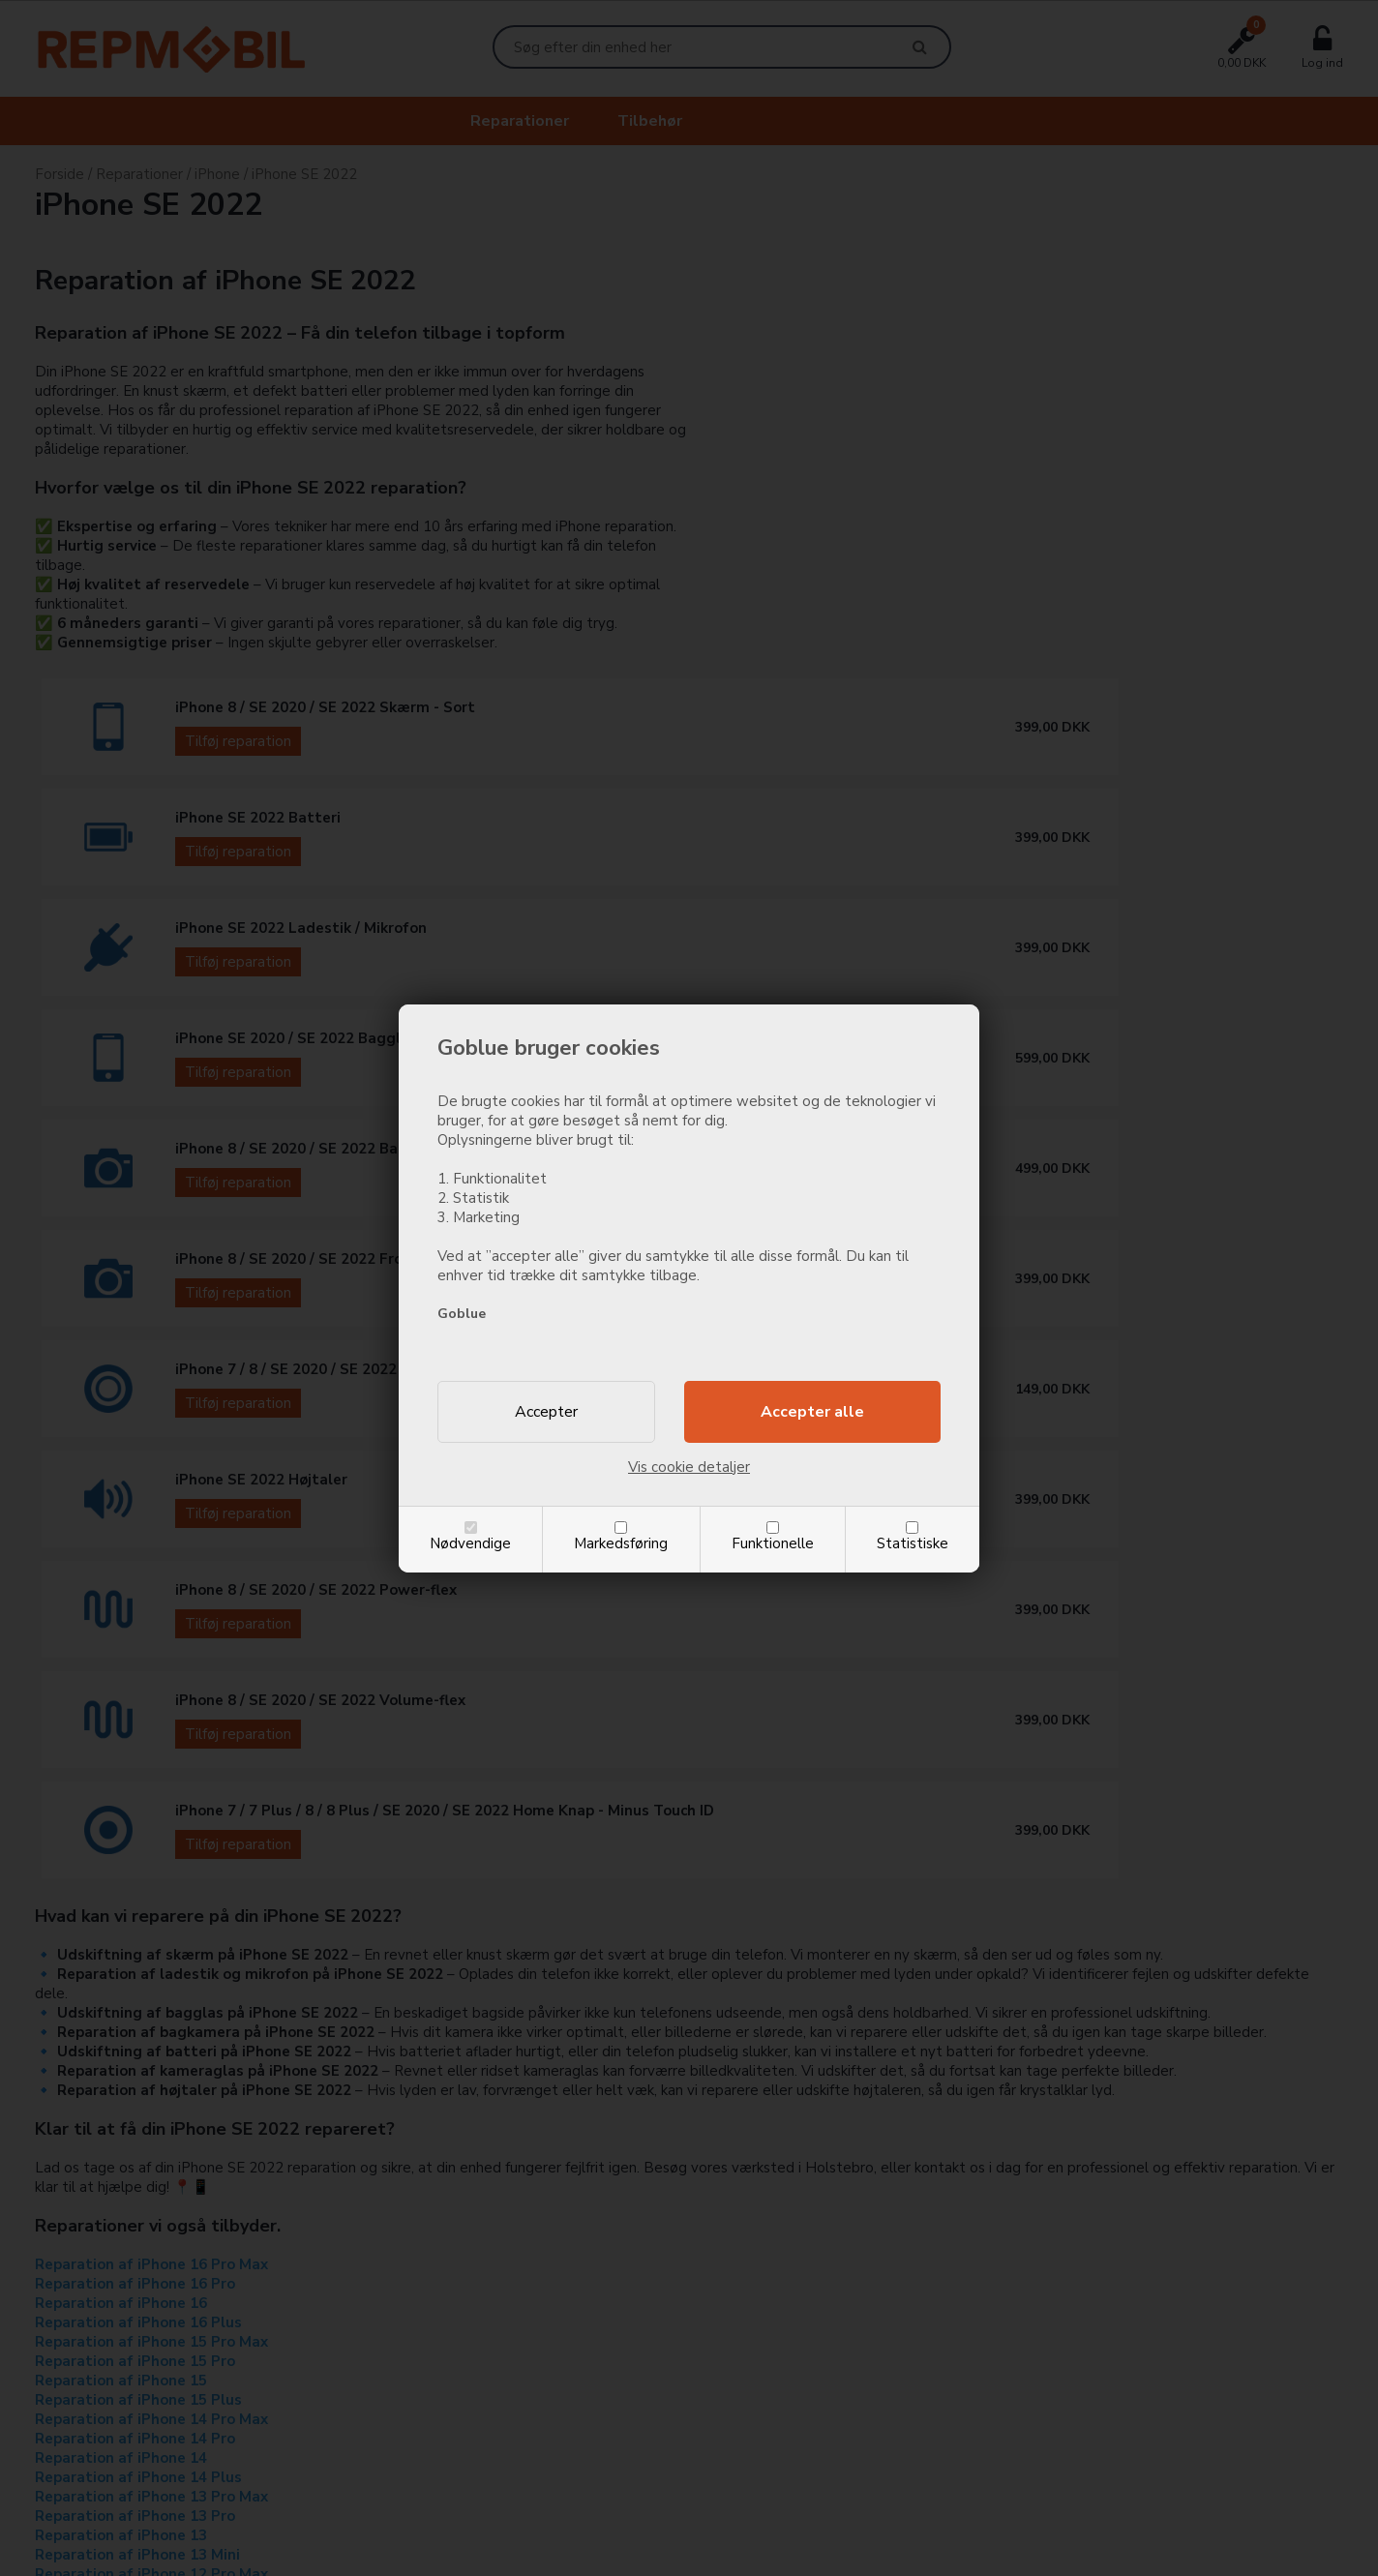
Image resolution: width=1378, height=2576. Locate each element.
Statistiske (912, 1543)
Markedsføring (621, 1543)
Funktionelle (773, 1543)
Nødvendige (470, 1543)
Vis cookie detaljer (689, 1467)
